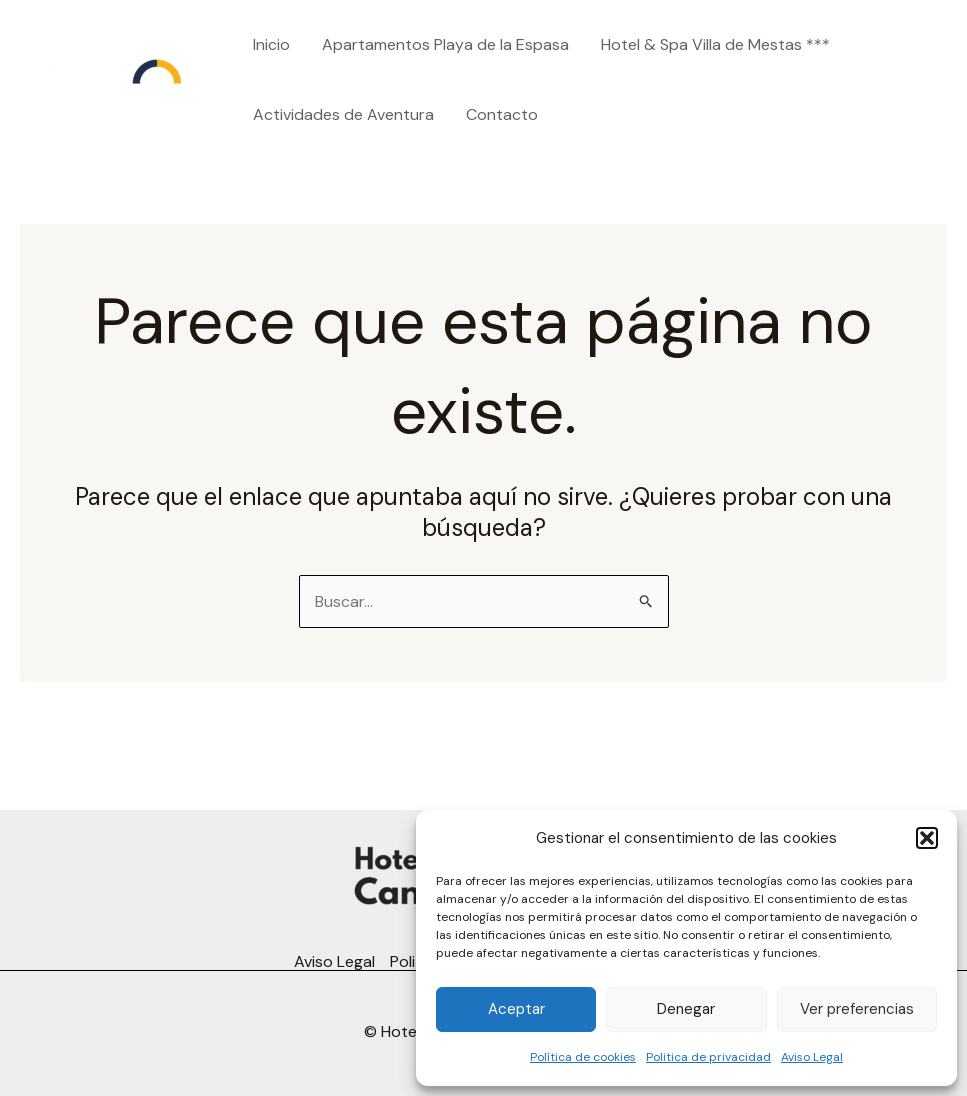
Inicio (271, 44)
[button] (927, 838)
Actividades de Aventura (343, 114)
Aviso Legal (812, 1057)
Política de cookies (583, 1057)
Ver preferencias (857, 1009)
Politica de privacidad (708, 1057)
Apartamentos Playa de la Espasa (445, 44)
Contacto (502, 114)
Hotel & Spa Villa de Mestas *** (715, 44)
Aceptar (516, 1009)
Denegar (686, 1009)
